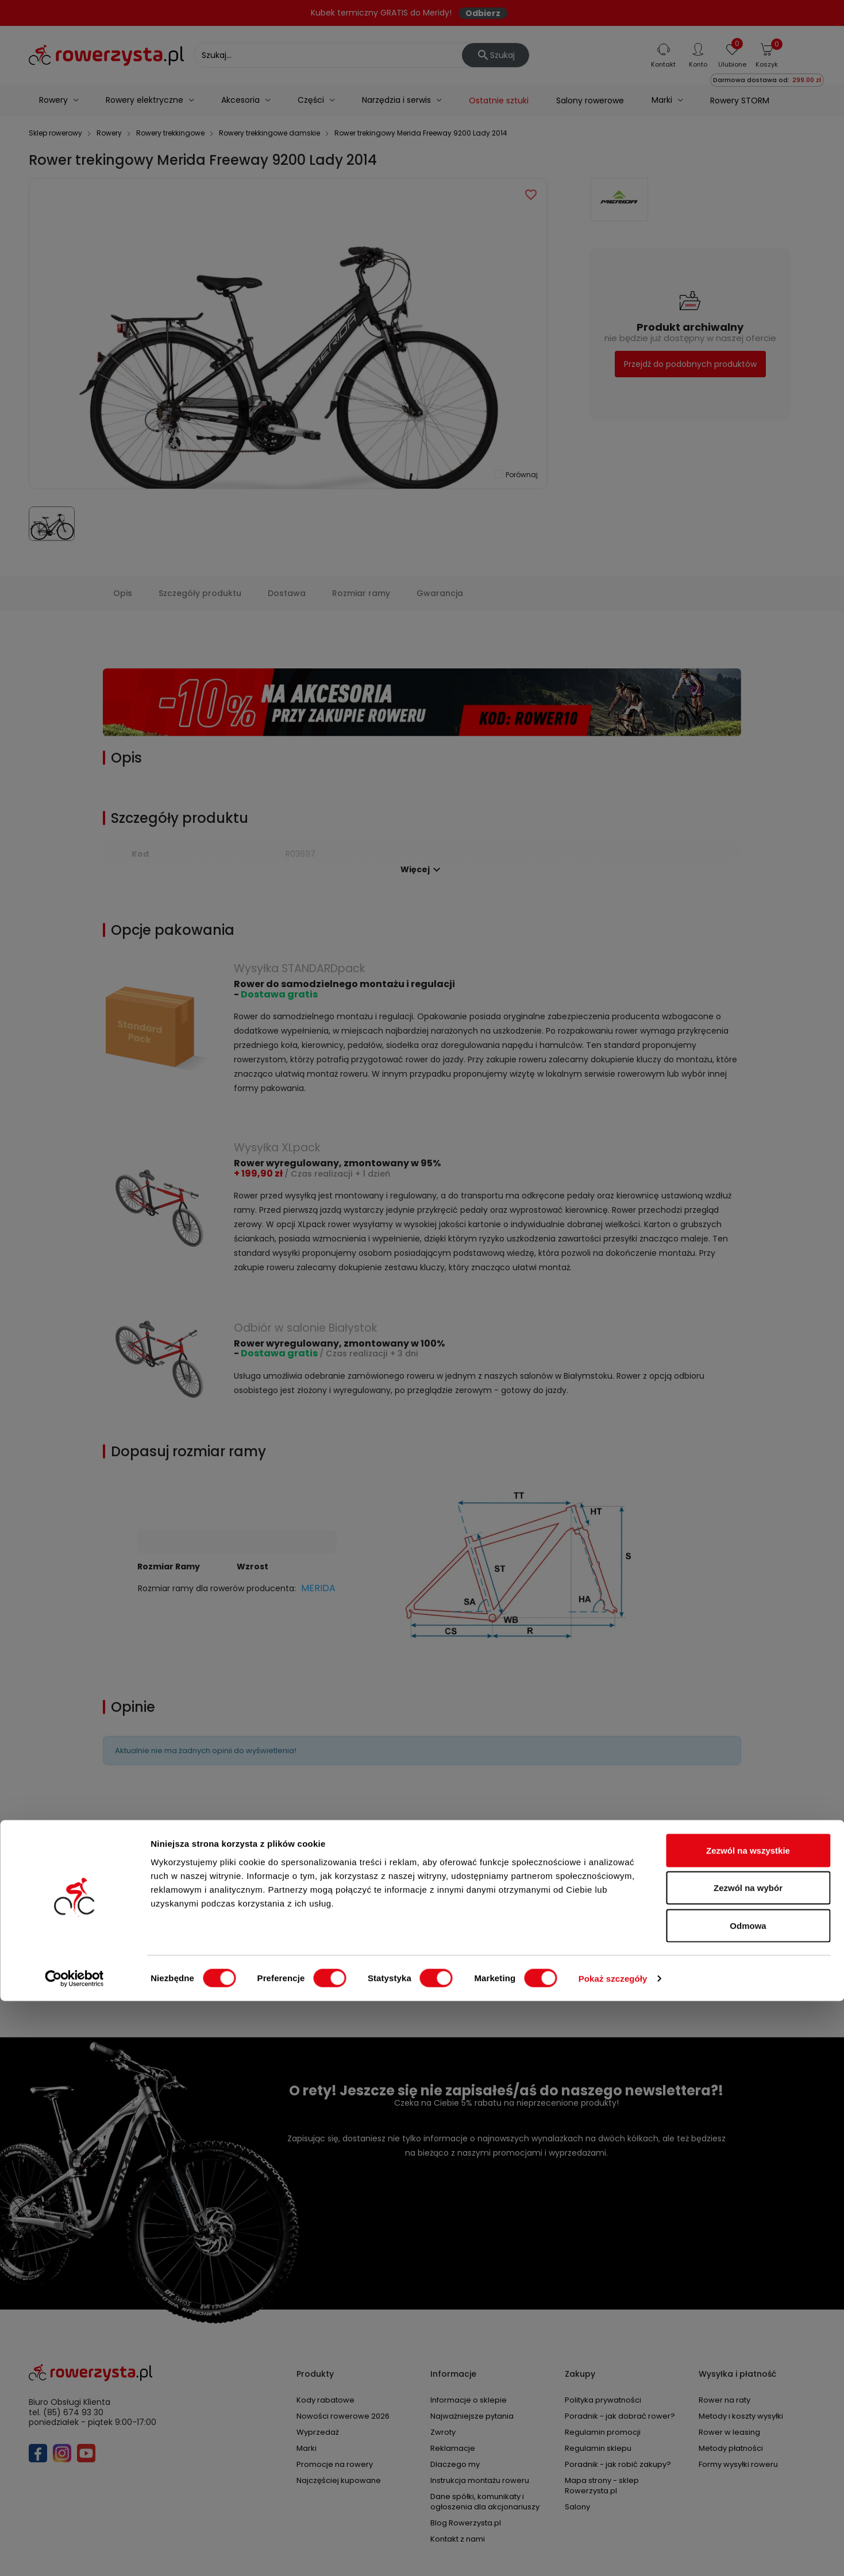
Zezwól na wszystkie (748, 2425)
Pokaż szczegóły (613, 2553)
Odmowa (748, 2500)
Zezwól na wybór (748, 2463)
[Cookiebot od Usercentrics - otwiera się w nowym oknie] (74, 2553)
